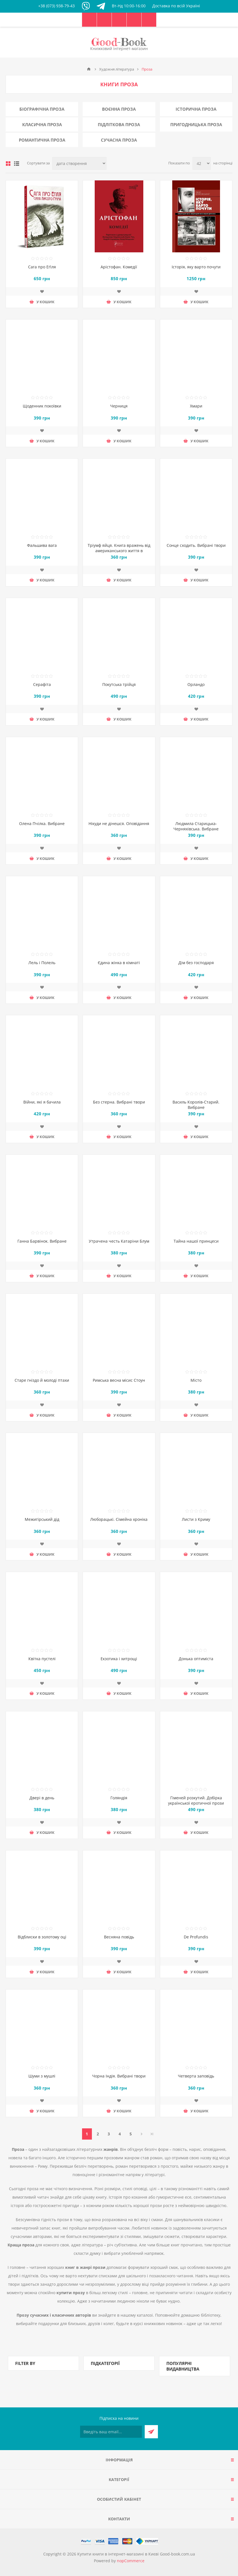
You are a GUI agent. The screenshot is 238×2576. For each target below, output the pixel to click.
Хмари (196, 406)
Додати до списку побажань (42, 291)
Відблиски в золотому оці (42, 1937)
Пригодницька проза (196, 124)
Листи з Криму (196, 1519)
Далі (142, 2134)
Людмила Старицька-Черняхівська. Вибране (196, 826)
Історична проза (196, 109)
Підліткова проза (119, 124)
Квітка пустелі (42, 1658)
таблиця (8, 163)
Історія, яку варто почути (196, 266)
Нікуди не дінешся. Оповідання (119, 823)
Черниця (119, 406)
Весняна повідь (119, 1937)
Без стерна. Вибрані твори (119, 1102)
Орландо (196, 684)
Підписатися (151, 2431)
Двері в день (42, 1797)
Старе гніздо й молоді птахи (42, 1380)
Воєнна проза (119, 109)
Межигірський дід (42, 1519)
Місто (196, 1380)
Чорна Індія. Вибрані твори (119, 2076)
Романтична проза (42, 140)
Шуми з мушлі (41, 2076)
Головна (89, 69)
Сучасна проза (119, 140)
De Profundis (196, 1937)
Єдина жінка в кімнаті (119, 962)
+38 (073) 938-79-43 (56, 5)
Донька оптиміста (196, 1658)
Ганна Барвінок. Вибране (42, 1241)
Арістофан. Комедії (119, 266)
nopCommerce (130, 2560)
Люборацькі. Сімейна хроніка (119, 1519)
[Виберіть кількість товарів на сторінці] (201, 163)
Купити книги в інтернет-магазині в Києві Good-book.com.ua (136, 2554)
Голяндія (118, 1797)
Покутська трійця (119, 684)
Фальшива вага (42, 545)
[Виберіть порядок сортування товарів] (79, 163)
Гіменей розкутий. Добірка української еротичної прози (196, 1800)
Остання (152, 2134)
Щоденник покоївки (42, 406)
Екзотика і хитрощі (119, 1658)
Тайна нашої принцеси (196, 1241)
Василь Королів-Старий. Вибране (196, 1104)
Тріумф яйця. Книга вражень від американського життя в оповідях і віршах (119, 551)
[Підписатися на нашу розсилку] (111, 2432)
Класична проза (42, 124)
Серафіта (42, 684)
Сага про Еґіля (42, 266)
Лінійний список (16, 163)
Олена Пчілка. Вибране (42, 823)
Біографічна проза (41, 109)
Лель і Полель (41, 962)
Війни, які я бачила (42, 1102)
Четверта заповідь (196, 2076)
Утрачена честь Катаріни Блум (119, 1241)
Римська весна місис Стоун (119, 1380)
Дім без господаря (196, 962)
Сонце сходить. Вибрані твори (196, 545)
